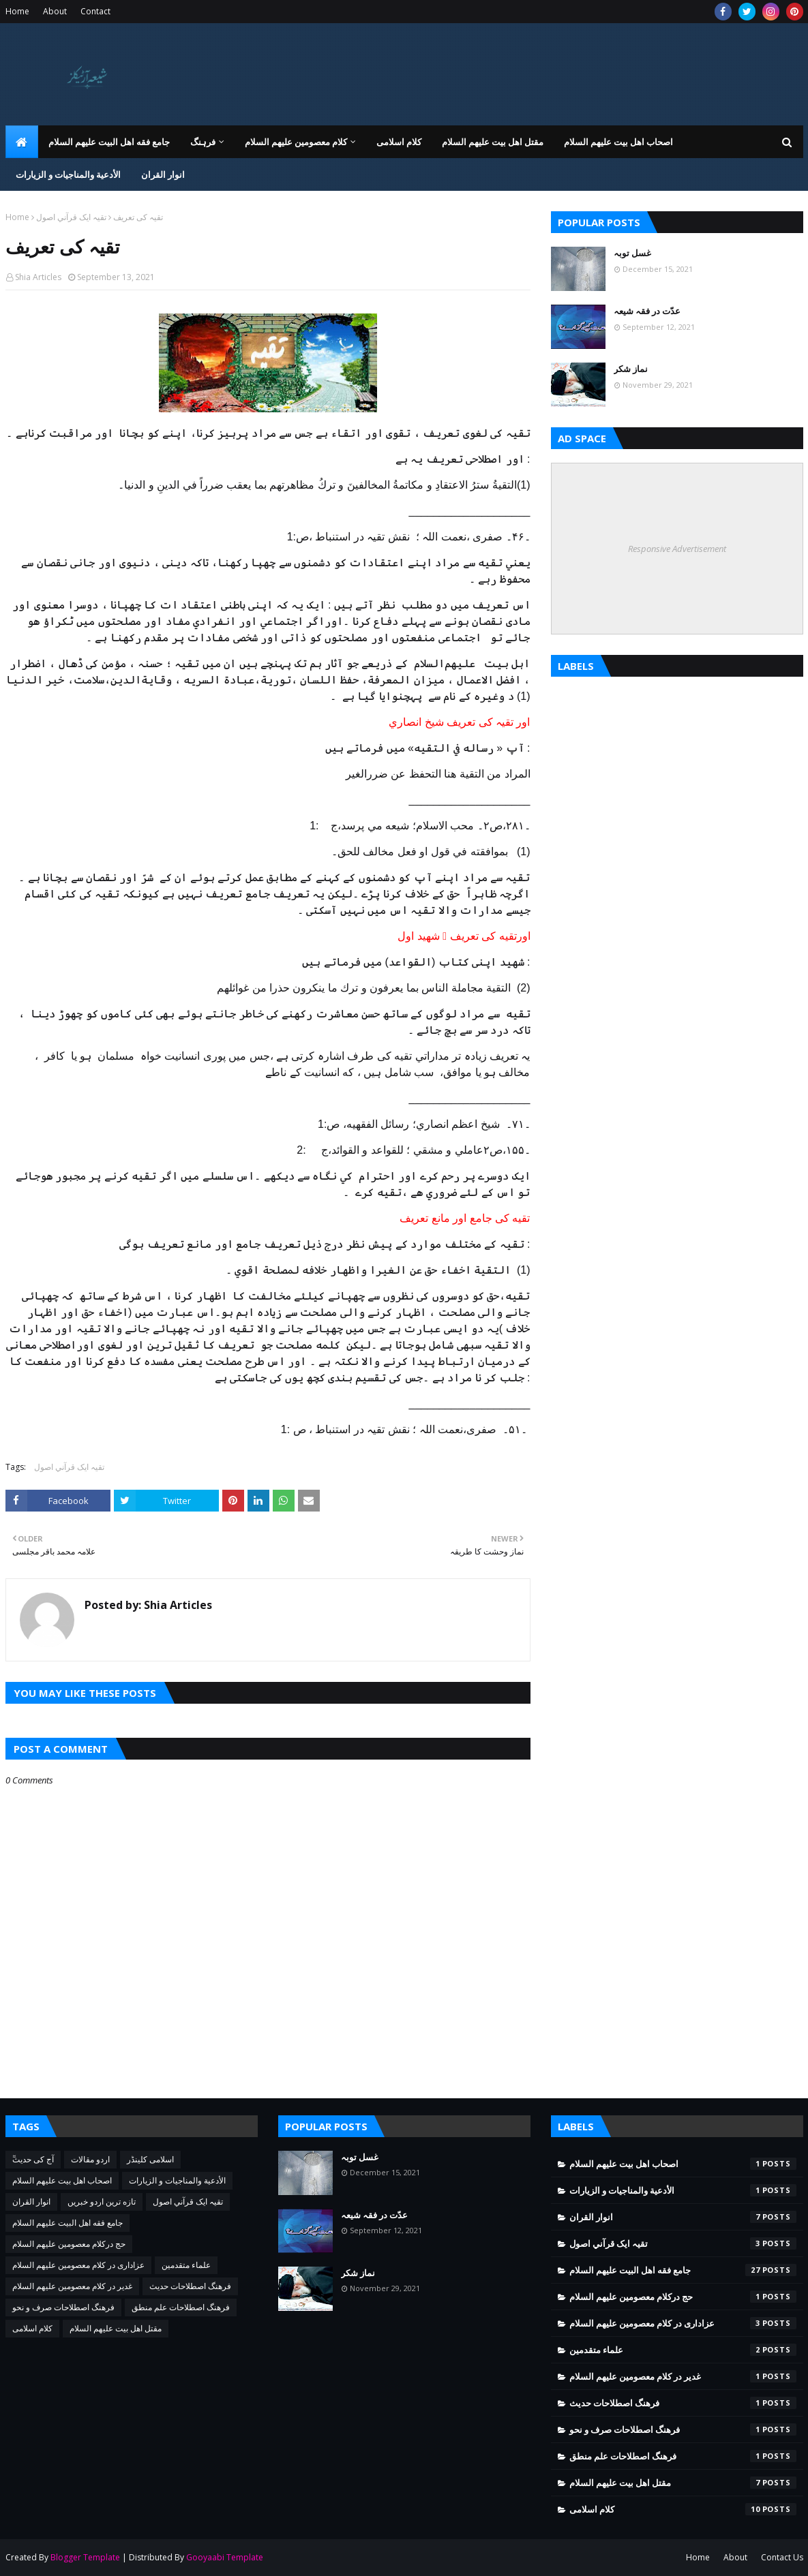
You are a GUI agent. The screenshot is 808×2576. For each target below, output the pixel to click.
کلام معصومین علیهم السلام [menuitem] (296, 142)
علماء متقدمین (186, 2265)
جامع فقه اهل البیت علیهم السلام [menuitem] (109, 142)
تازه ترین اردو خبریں (102, 2201)
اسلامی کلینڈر (150, 2159)
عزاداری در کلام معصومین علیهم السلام (78, 2265)
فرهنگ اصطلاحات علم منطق (181, 2307)
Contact (95, 11)
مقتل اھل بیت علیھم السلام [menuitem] (492, 142)
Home (17, 11)
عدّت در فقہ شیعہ (647, 311)
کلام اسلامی (32, 2328)
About (55, 11)
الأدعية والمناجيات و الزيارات (177, 2180)
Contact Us (782, 2557)
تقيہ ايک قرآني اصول (71, 217)
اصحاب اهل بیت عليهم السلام (62, 2180)
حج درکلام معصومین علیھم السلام (68, 2244)
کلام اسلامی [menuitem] (398, 142)
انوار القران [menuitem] (163, 174)
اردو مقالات (90, 2159)
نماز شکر (631, 369)
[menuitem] (21, 141)
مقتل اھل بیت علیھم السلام (116, 2328)
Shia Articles (38, 277)
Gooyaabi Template (224, 2557)
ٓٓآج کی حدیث (33, 2159)
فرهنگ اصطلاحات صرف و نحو (63, 2307)
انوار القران (31, 2201)
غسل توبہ (632, 253)
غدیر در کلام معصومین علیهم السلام (72, 2286)
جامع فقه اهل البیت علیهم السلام (67, 2222)
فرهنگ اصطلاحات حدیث (190, 2286)
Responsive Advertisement (677, 548)
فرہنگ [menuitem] (202, 142)
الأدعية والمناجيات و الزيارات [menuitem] (68, 174)
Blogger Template (85, 2557)
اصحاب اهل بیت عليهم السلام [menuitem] (618, 142)
